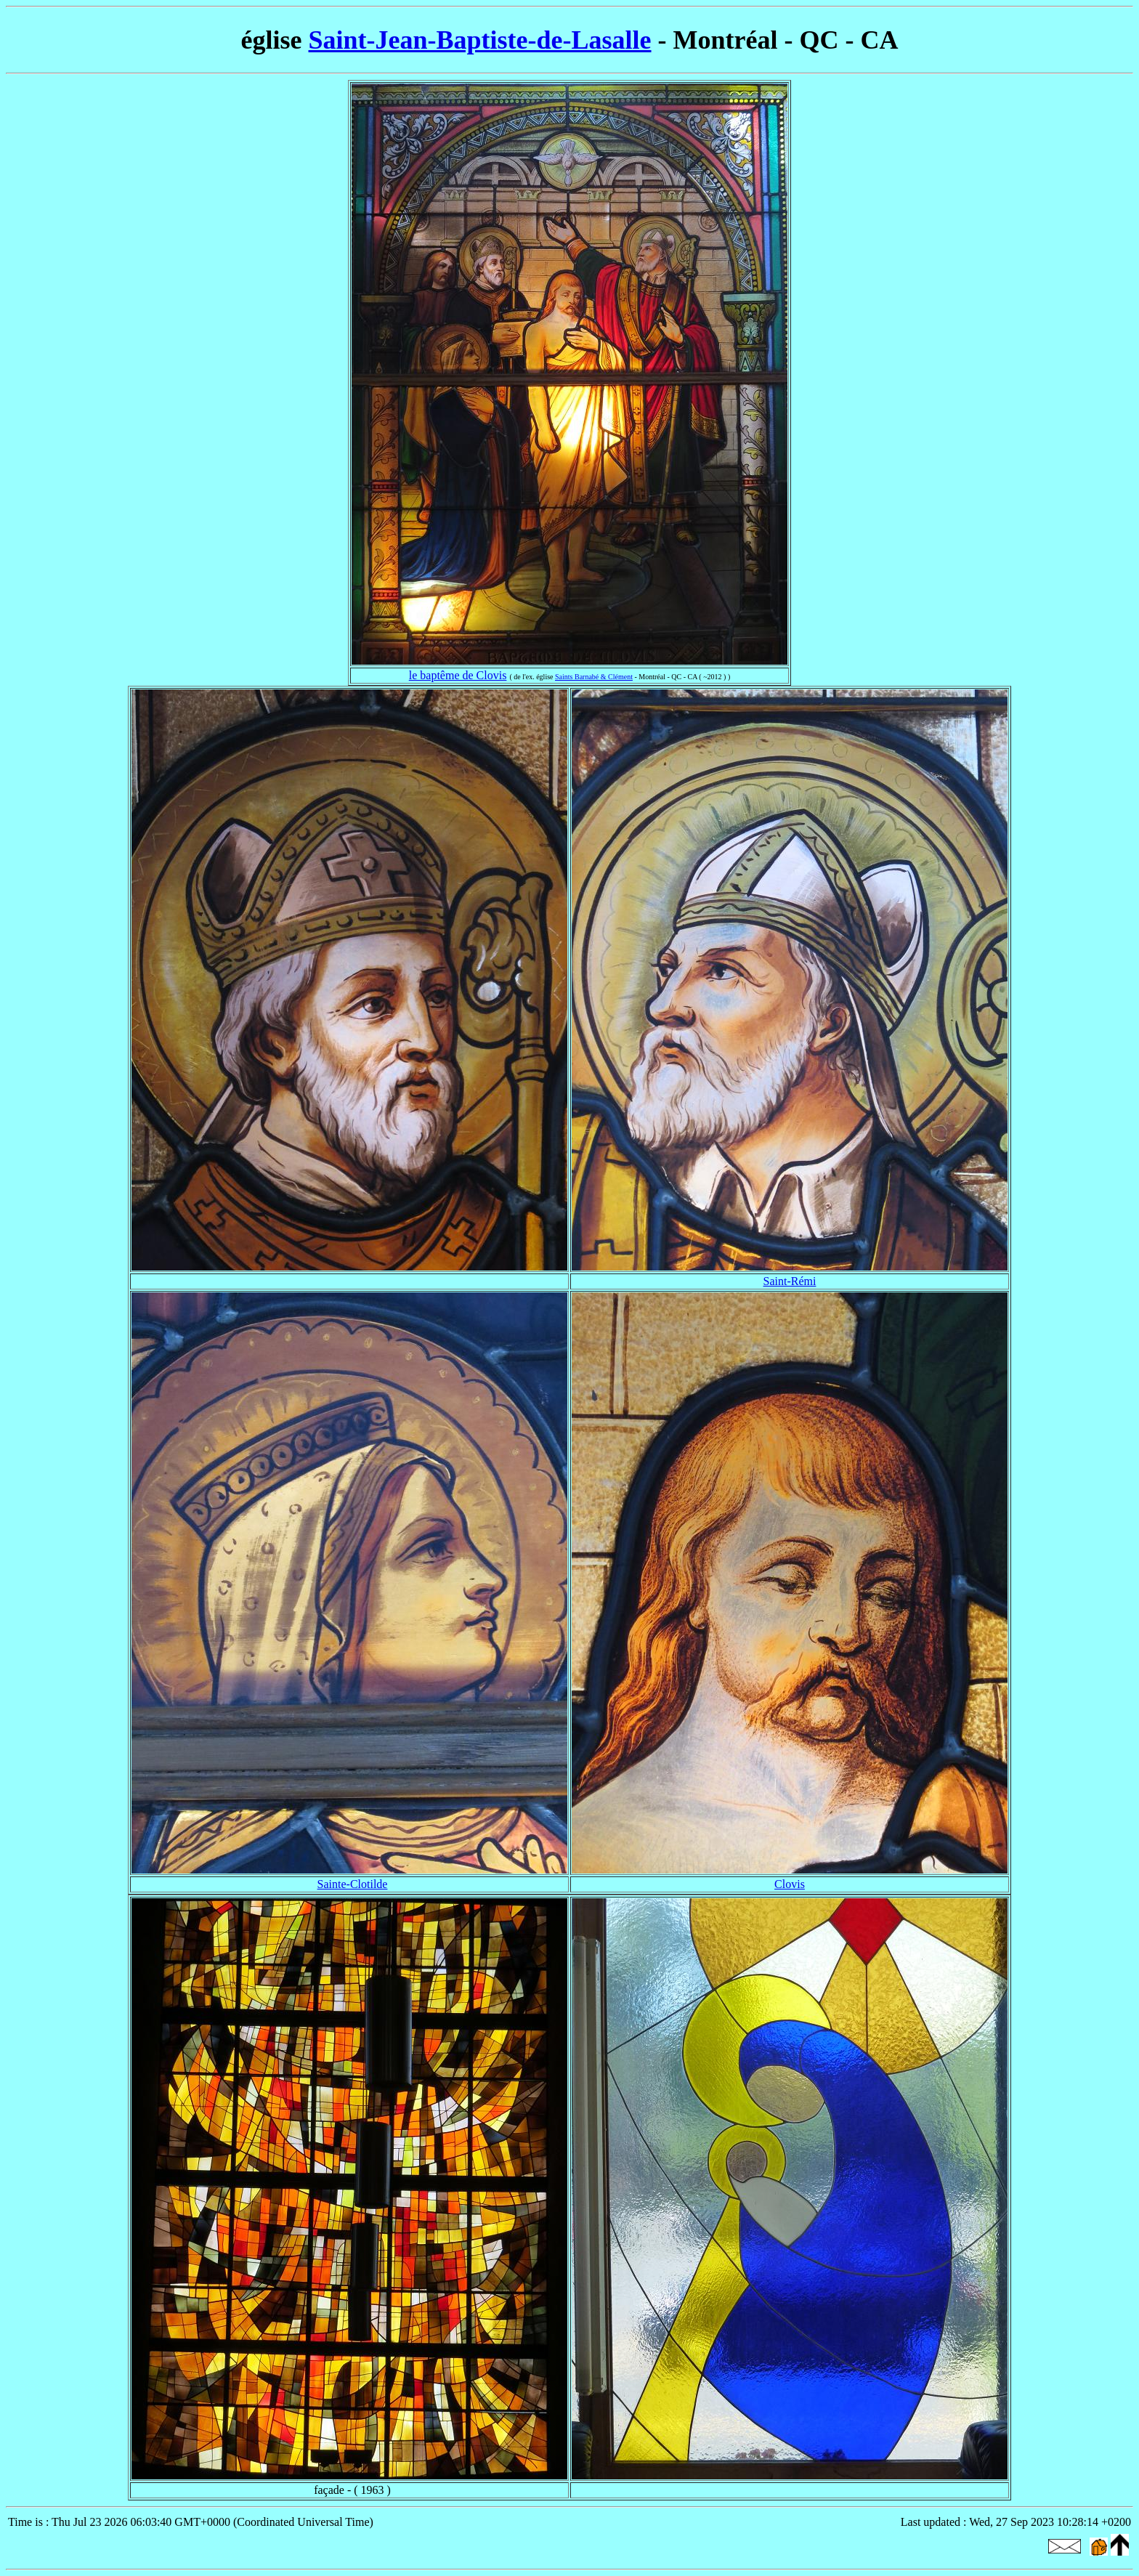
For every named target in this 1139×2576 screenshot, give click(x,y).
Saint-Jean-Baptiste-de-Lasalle (480, 39)
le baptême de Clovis (458, 675)
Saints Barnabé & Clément (594, 677)
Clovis (789, 1884)
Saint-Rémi (789, 1281)
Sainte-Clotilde (352, 1884)
